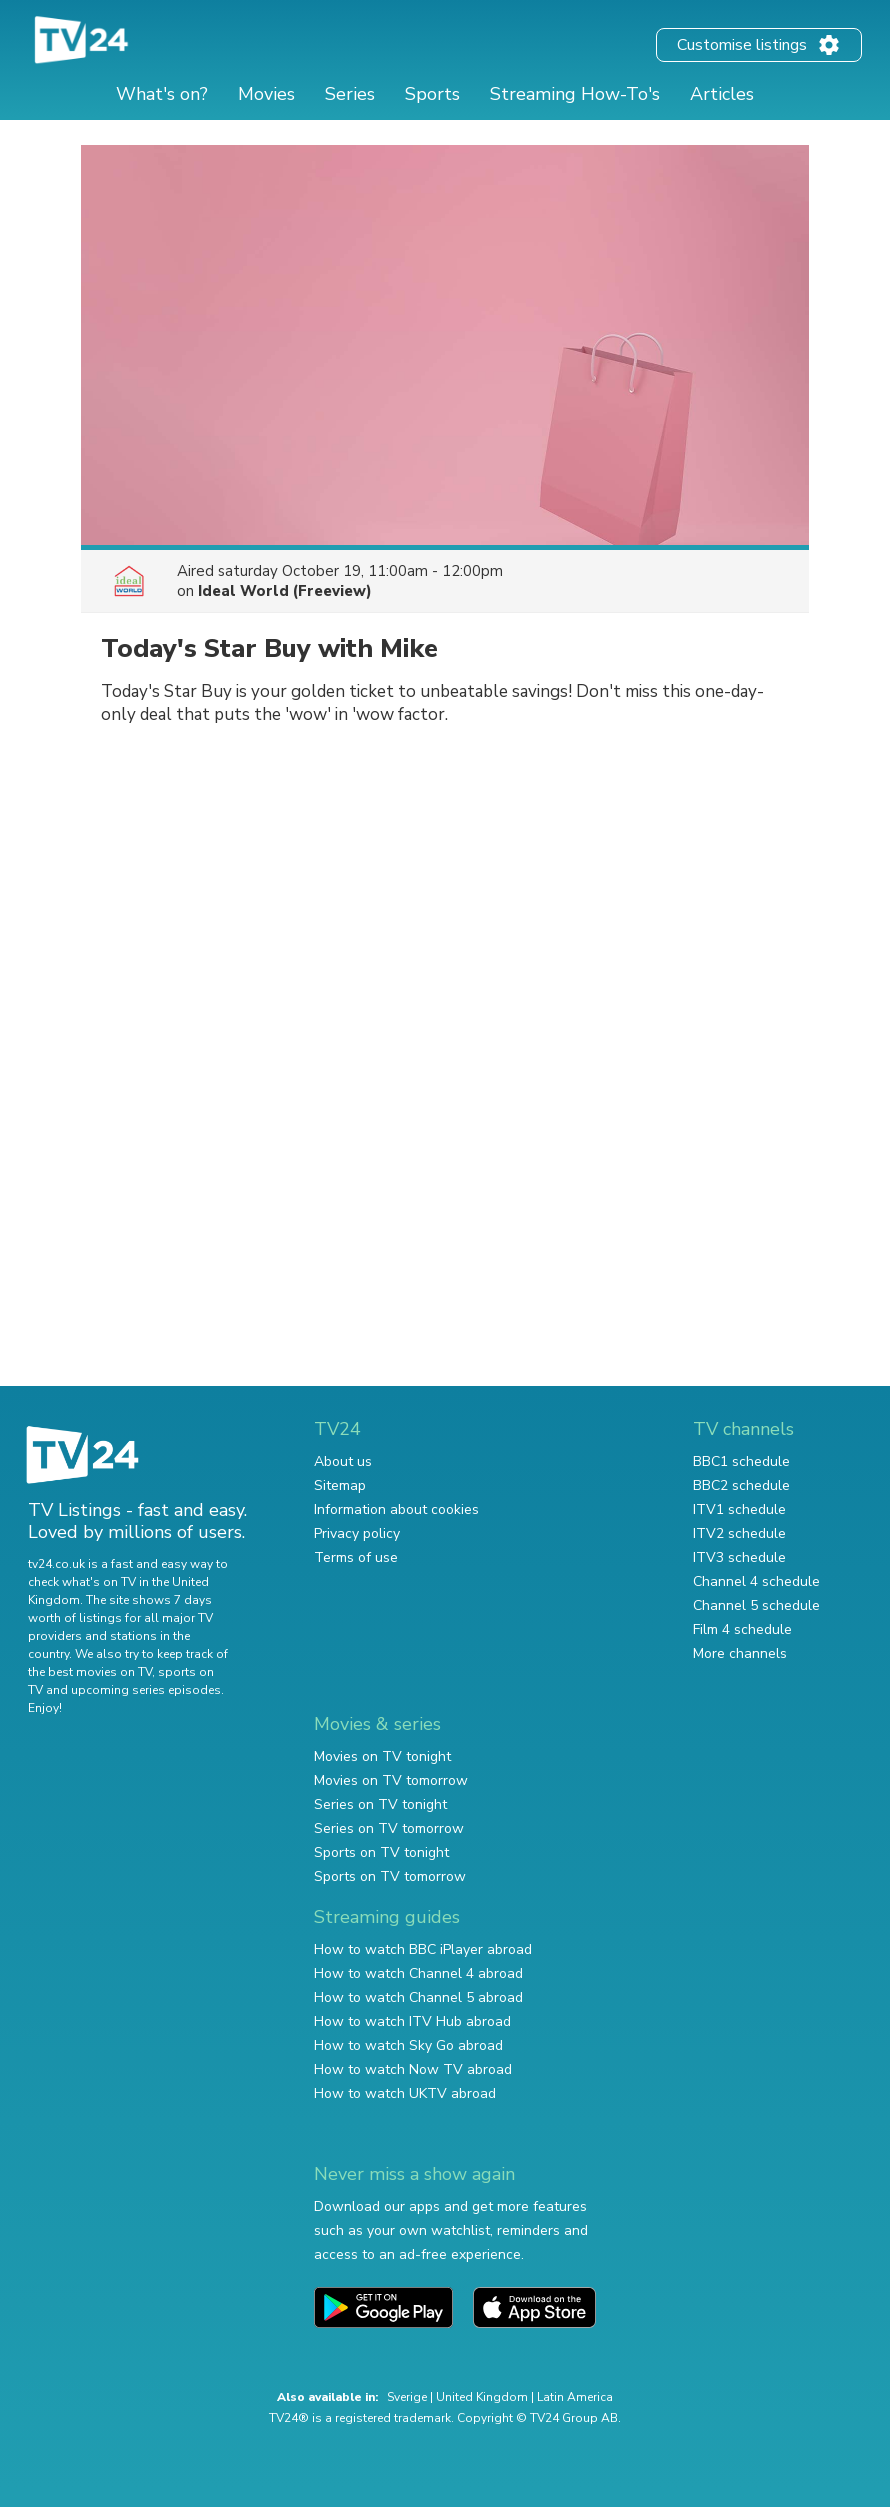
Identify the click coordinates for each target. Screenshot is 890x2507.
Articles (722, 94)
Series (350, 94)
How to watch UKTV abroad (405, 2093)
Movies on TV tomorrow (391, 1780)
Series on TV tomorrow (389, 1828)
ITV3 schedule (739, 1557)
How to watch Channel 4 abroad (418, 1973)
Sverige (407, 2397)
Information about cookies (396, 1509)
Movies (266, 94)
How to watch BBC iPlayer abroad (423, 1949)
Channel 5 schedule (756, 1605)
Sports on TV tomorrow (390, 1876)
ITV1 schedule (739, 1509)
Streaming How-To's (575, 94)
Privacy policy (357, 1533)
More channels (740, 1653)
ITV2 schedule (739, 1533)
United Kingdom (482, 2397)
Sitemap (340, 1485)
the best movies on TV (90, 1672)
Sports (432, 94)
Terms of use (356, 1557)
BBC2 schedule (741, 1485)
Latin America (575, 2397)
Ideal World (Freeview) (285, 591)
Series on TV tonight (380, 1804)
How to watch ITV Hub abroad (412, 2021)
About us (343, 1461)
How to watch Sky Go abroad (408, 2045)
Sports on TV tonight (381, 1852)
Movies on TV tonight (382, 1756)
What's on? (162, 94)
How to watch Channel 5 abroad (418, 1997)
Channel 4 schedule (756, 1581)
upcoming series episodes (146, 1690)
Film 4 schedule (742, 1629)
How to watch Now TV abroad (413, 2069)
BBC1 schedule (741, 1461)
